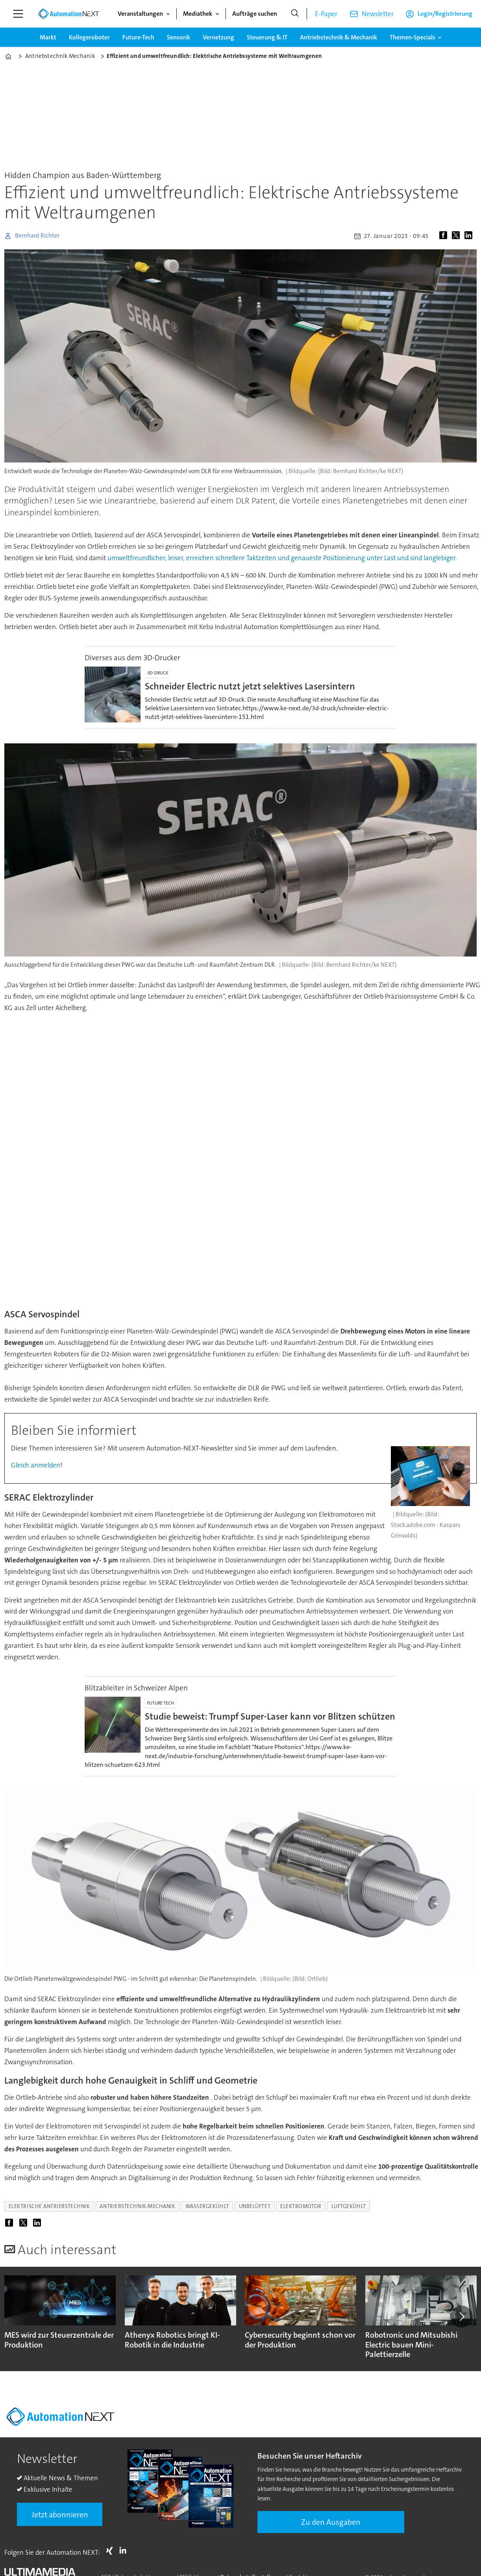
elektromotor (301, 2206)
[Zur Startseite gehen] (68, 13)
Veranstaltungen (140, 13)
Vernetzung (218, 37)
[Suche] (295, 14)
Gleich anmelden (35, 1465)
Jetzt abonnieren (59, 2514)
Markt (48, 37)
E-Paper (326, 13)
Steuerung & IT (267, 37)
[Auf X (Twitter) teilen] (457, 236)
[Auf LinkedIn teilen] (470, 236)
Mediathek (197, 13)
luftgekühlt (348, 2206)
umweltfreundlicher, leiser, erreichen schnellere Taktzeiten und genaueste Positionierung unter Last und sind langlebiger (281, 557)
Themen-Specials (412, 37)
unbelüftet (254, 2206)
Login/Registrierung (445, 13)
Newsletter (378, 13)
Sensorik (178, 37)
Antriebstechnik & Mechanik (338, 37)
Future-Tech (138, 37)
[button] (461, 2316)
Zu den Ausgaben (331, 2522)
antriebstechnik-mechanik (137, 2206)
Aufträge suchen (254, 13)
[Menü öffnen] (18, 13)
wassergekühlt (207, 2206)
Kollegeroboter (89, 37)
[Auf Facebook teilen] (445, 236)
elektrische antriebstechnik (49, 2206)
